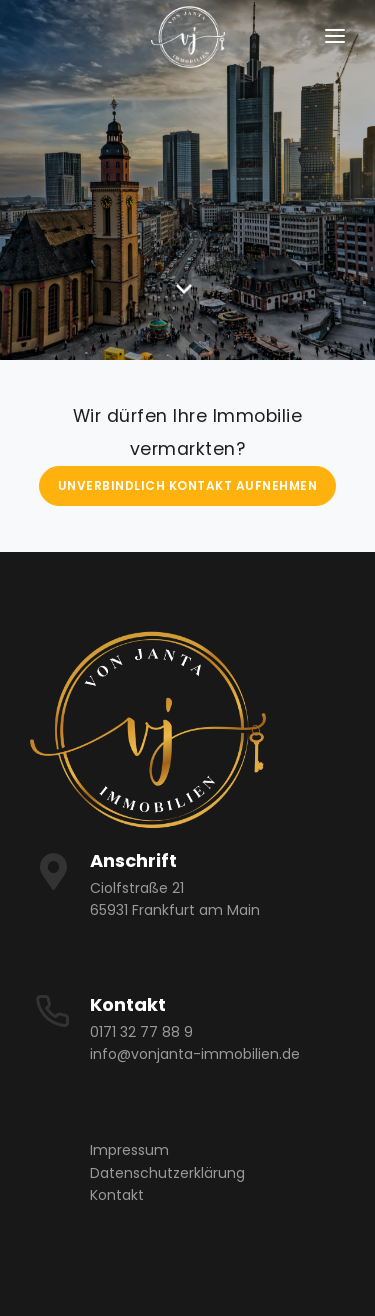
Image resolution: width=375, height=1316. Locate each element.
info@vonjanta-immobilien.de (195, 1054)
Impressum (129, 1150)
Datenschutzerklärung (167, 1173)
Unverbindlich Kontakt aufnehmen (188, 485)
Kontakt (117, 1195)
